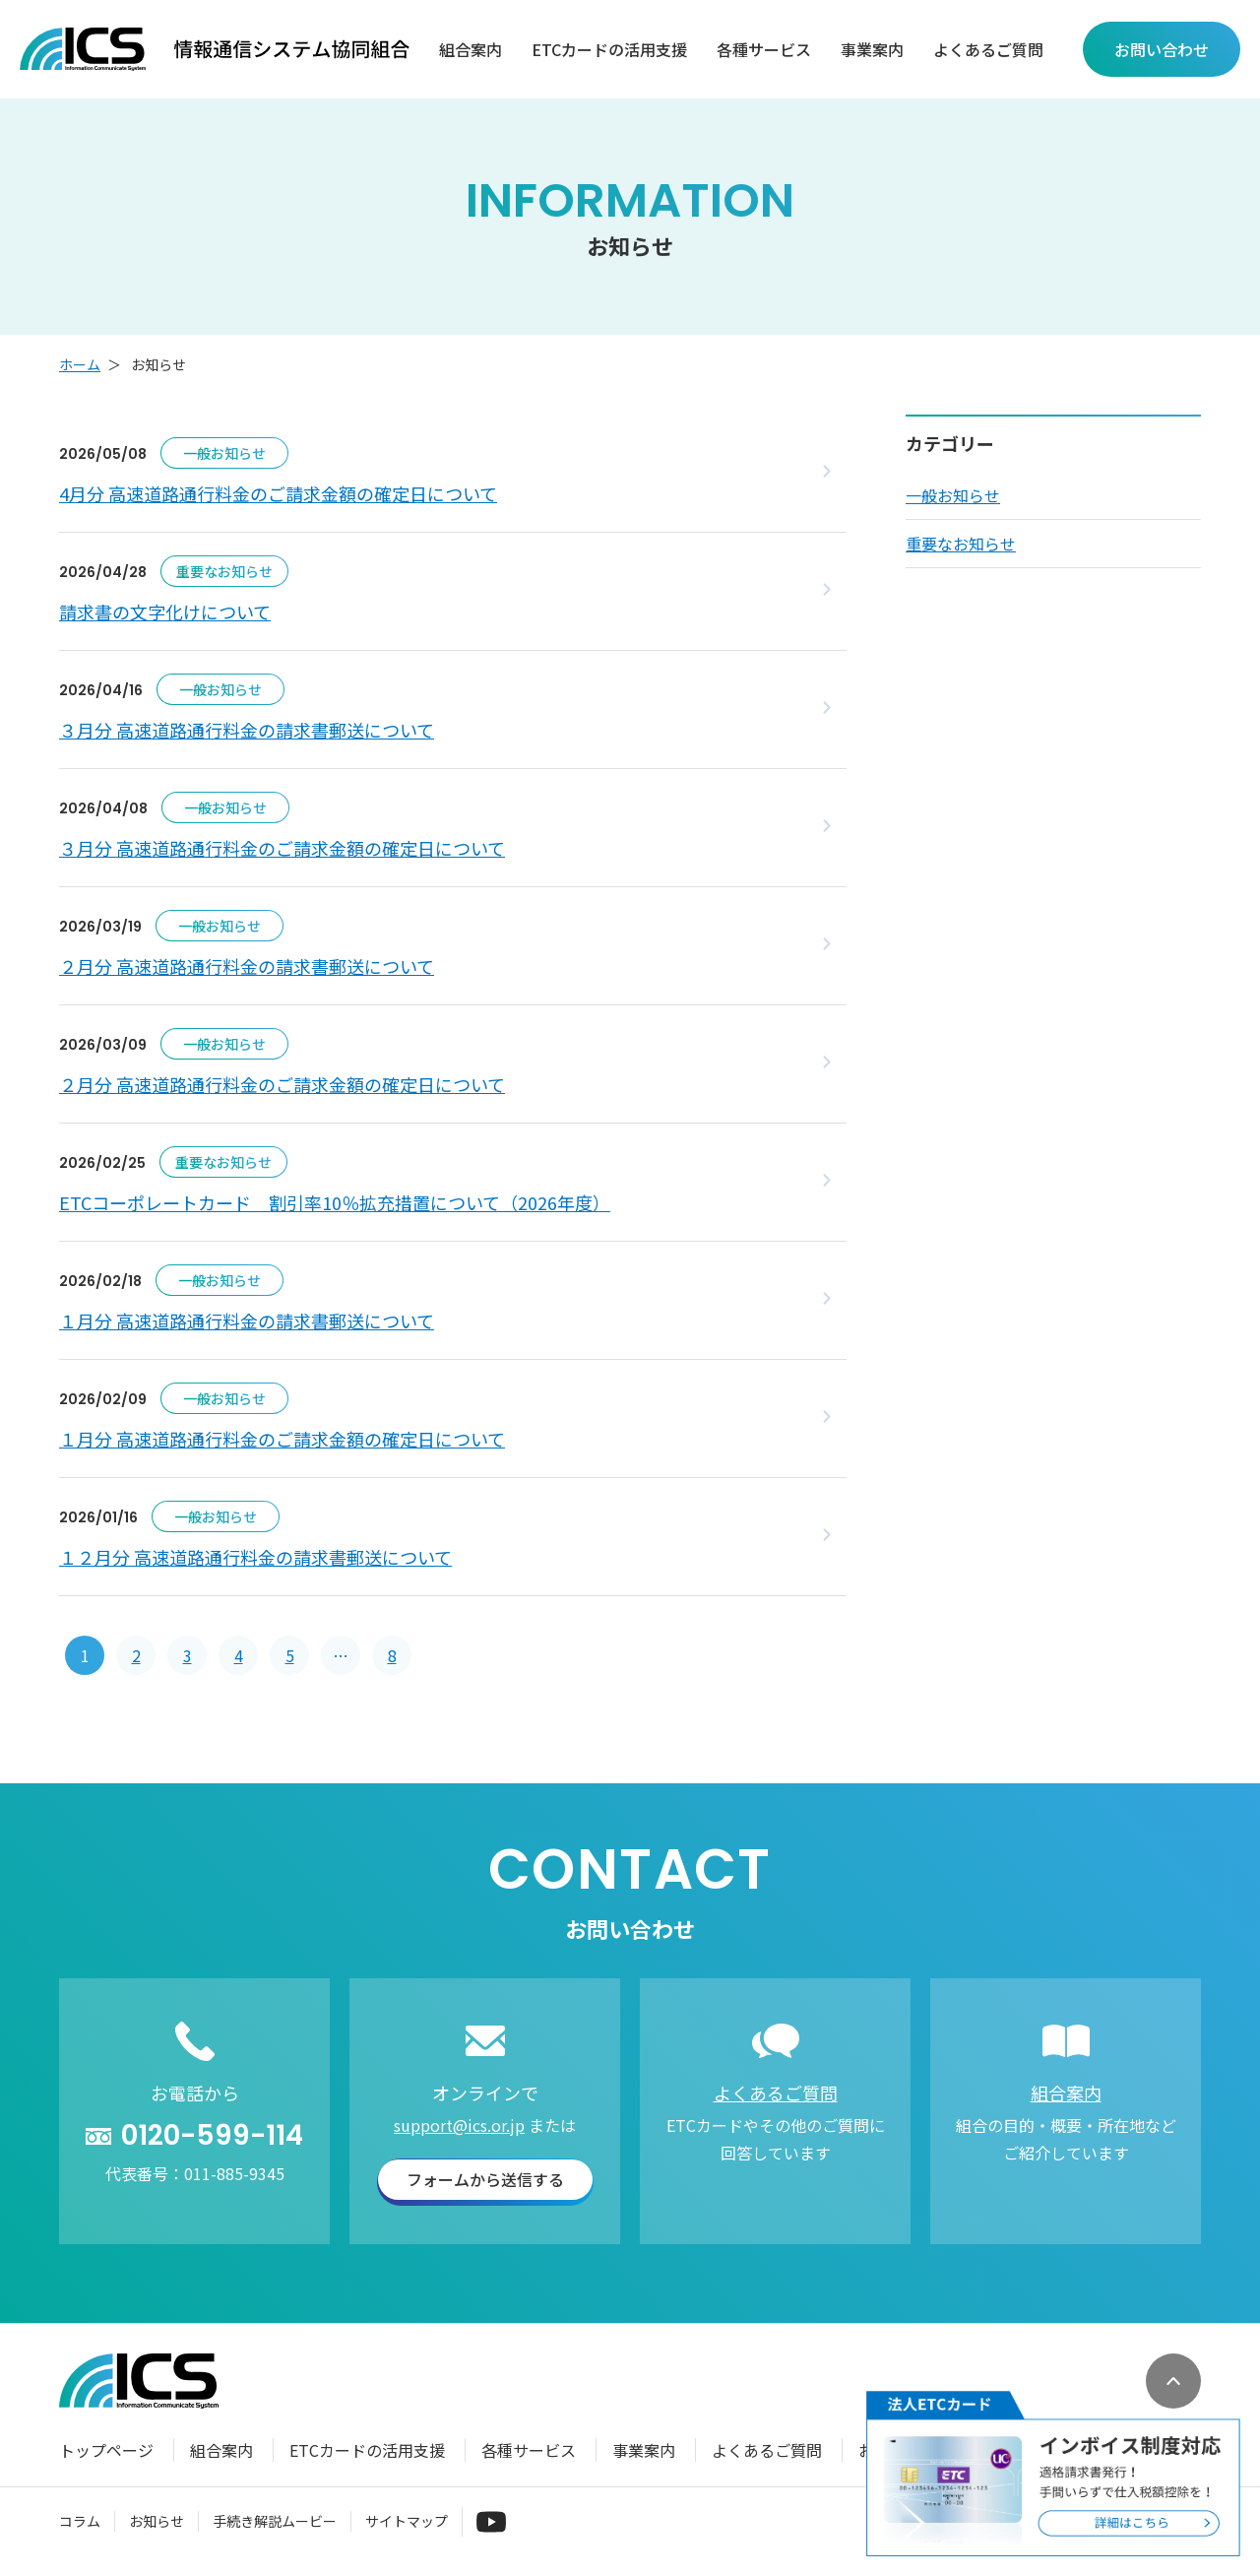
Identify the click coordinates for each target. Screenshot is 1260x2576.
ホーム (79, 364)
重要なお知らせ (961, 543)
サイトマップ (406, 2521)
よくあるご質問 (988, 49)
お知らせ (156, 2521)
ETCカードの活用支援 (609, 49)
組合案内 (470, 49)
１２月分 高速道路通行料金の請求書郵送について (255, 1557)
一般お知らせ (953, 495)
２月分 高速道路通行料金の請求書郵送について (246, 966)
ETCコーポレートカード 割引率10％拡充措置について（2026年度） (334, 1202)
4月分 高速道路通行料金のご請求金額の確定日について (278, 493)
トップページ (106, 2450)
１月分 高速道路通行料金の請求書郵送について (246, 1320)
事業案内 (872, 49)
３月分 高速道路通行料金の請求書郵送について (246, 729)
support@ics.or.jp (459, 2125)
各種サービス (764, 49)
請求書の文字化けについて (165, 611)
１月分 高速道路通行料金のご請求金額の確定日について (282, 1438)
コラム (79, 2521)
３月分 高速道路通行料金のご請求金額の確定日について (282, 848)
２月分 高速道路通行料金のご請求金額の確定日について (282, 1084)
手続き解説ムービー (275, 2521)
